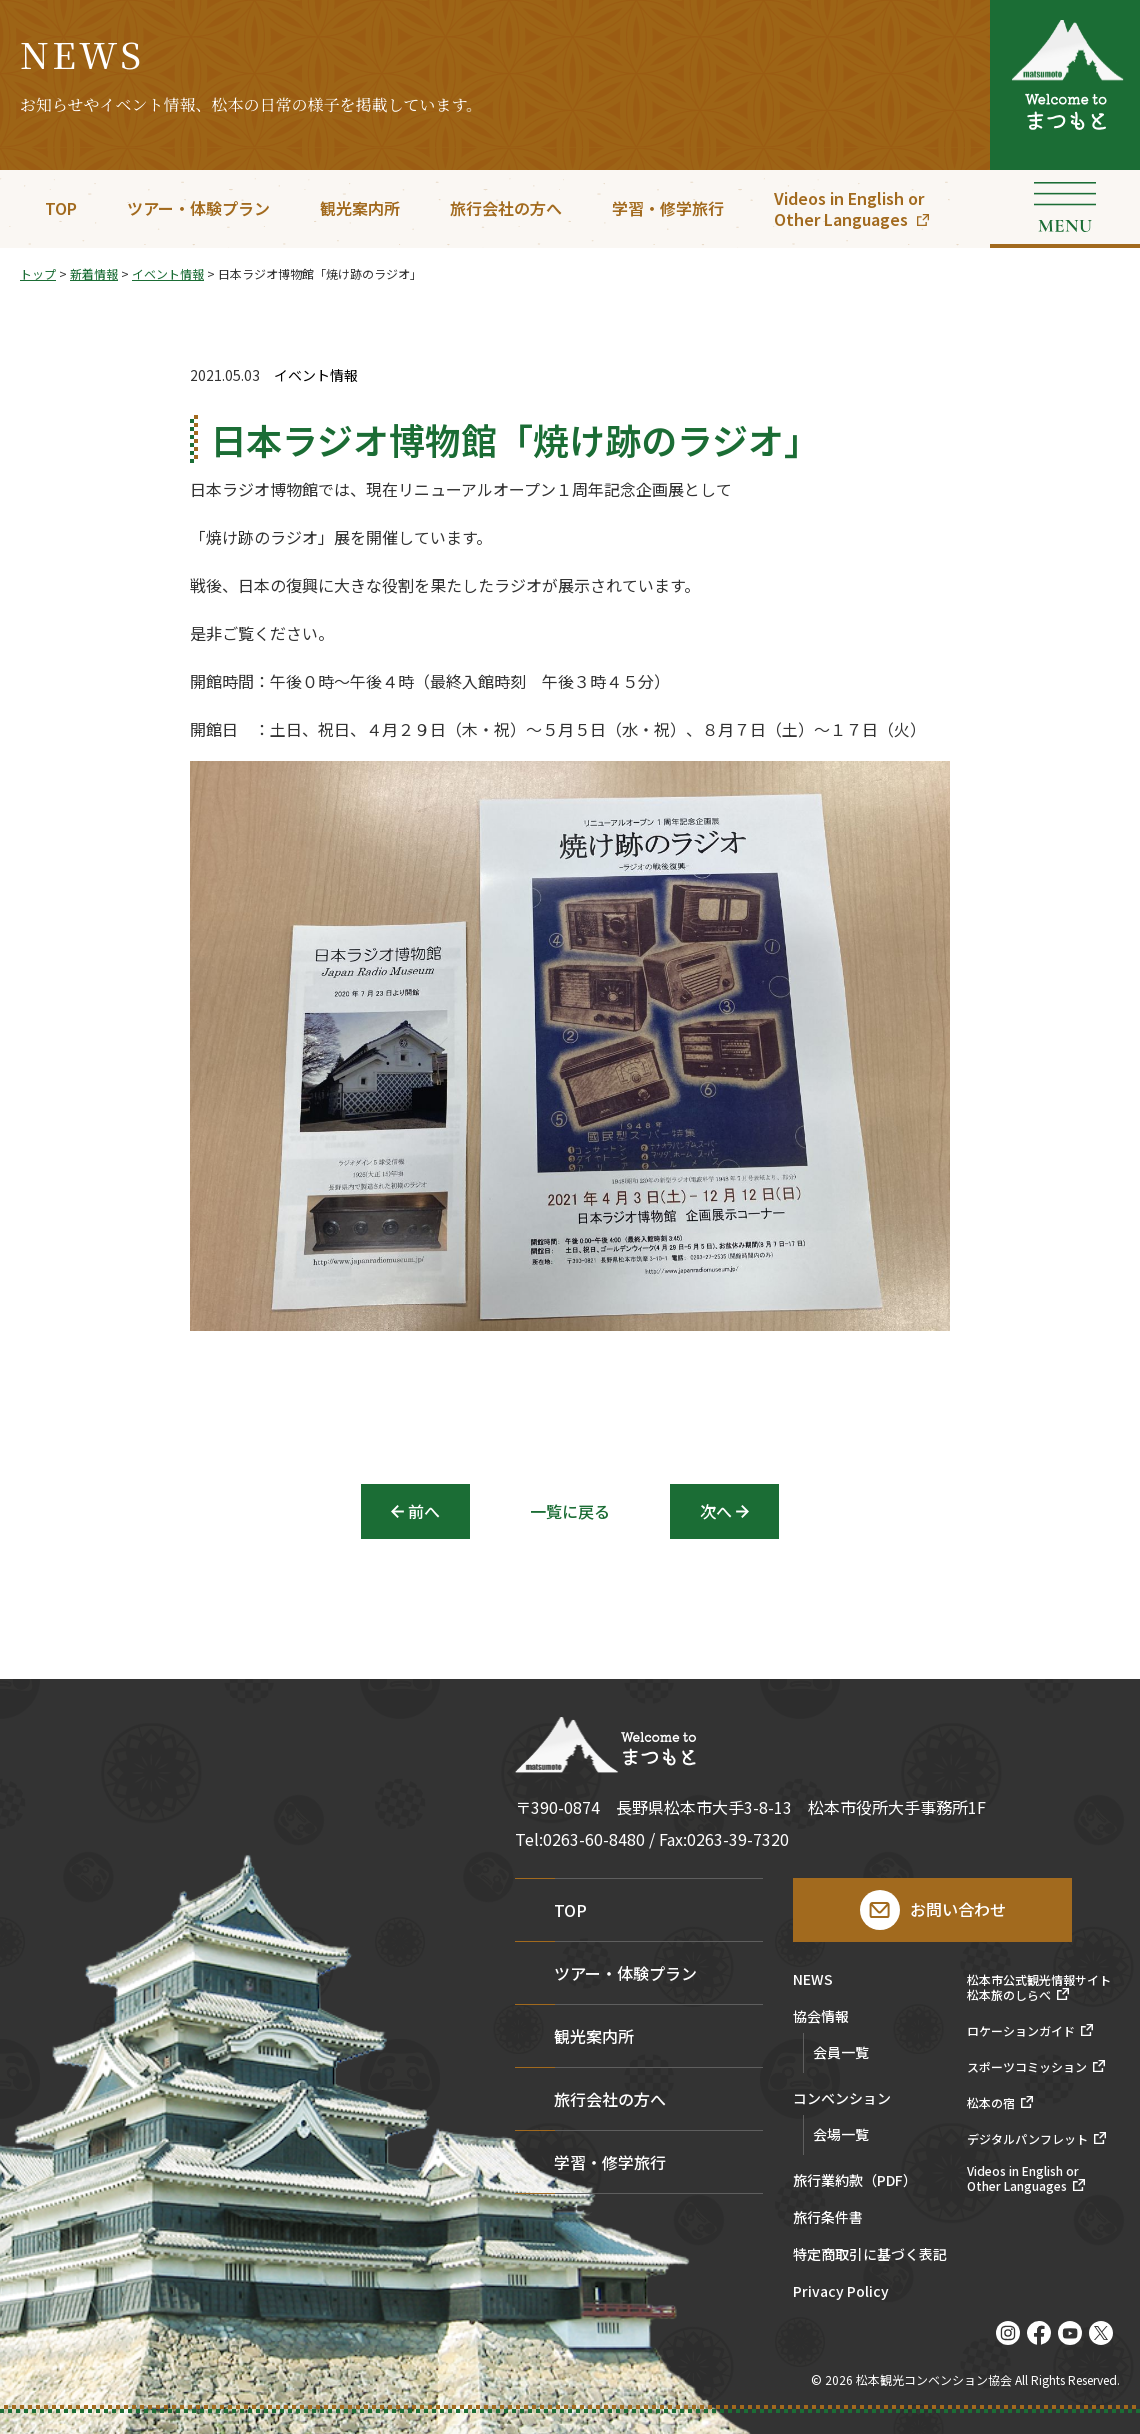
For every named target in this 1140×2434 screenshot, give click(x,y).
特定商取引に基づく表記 (870, 2255)
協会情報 (821, 2017)
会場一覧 (841, 2134)
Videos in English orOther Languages (849, 208)
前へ (424, 1511)
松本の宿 (991, 2103)
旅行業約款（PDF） (855, 2181)
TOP (61, 208)
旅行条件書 (828, 2218)
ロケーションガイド (1021, 2031)
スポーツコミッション (1027, 2067)
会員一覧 (841, 2052)
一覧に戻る (570, 1511)
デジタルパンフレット (1027, 2139)
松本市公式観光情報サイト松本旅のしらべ (1039, 1987)
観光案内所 (360, 208)
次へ (716, 1511)
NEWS (813, 1980)
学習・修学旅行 (668, 208)
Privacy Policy (841, 2292)
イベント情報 (316, 375)
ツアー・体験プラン (198, 208)
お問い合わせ (958, 1909)
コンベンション (842, 2099)
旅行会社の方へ (506, 208)
